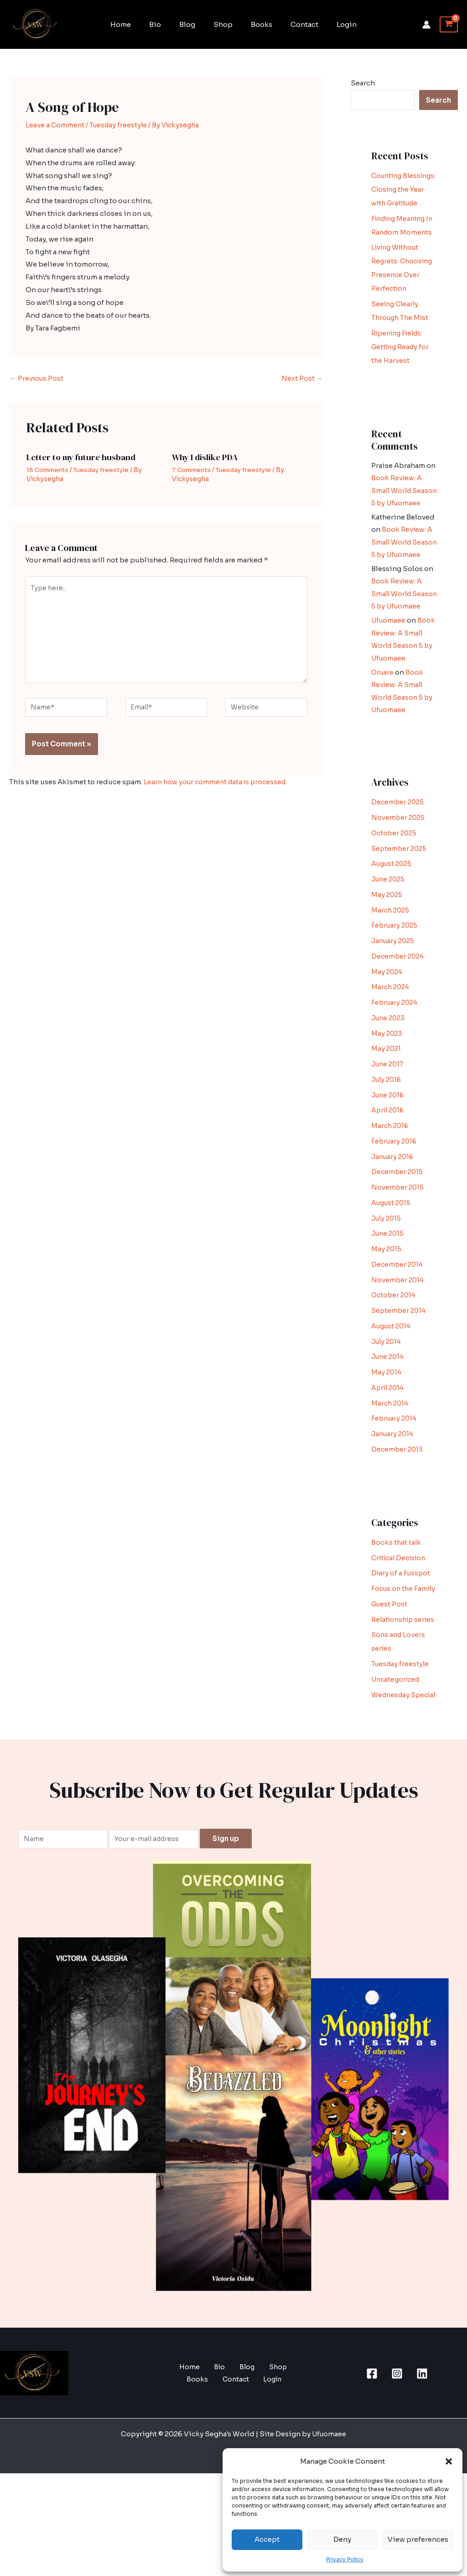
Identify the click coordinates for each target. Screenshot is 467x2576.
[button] (448, 2461)
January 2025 (394, 1002)
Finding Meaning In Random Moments (401, 246)
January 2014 (393, 1495)
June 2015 (388, 1295)
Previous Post (38, 379)
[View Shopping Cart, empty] (449, 24)
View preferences (418, 2539)
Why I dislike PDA (206, 457)
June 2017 (388, 1125)
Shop (223, 24)
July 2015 (387, 1279)
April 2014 (389, 1449)
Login (333, 24)
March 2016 (390, 1187)
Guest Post (390, 1679)
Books (257, 24)
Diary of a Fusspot (401, 1634)
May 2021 (386, 1110)
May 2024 (387, 1033)
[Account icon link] (426, 25)
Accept (267, 2539)
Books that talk (396, 1604)
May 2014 (387, 1433)
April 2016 (389, 1171)
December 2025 (398, 863)
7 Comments (193, 470)
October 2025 (395, 894)
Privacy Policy (344, 2559)
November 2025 (398, 879)
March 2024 (391, 1048)
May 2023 (387, 1095)
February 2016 (395, 1202)
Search (363, 83)
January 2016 (393, 1218)
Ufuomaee (389, 683)
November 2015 (398, 1248)
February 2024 (395, 1064)
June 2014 (389, 1418)
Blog (192, 24)
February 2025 (395, 986)
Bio (164, 24)
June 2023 (389, 1079)
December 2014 (398, 1326)
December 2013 (398, 1510)
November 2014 (398, 1341)
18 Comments (49, 470)
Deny (342, 2539)
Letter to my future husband (83, 457)
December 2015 (398, 1233)
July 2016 (387, 1141)
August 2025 (393, 925)
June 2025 (389, 940)
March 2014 (390, 1464)
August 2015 (392, 1264)
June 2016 (389, 1156)
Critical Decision (401, 1619)
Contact (295, 24)
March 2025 (391, 971)
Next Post (301, 379)
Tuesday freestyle (120, 125)
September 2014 (399, 1372)
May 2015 (386, 1310)
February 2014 (395, 1479)
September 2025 (400, 910)
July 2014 (387, 1403)
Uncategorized (397, 1768)
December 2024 (398, 1017)
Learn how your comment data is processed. (218, 790)
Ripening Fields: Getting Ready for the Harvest (401, 375)
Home (134, 24)
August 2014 (392, 1387)
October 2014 (394, 1356)
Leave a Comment (55, 125)
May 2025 (387, 956)
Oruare (383, 734)
